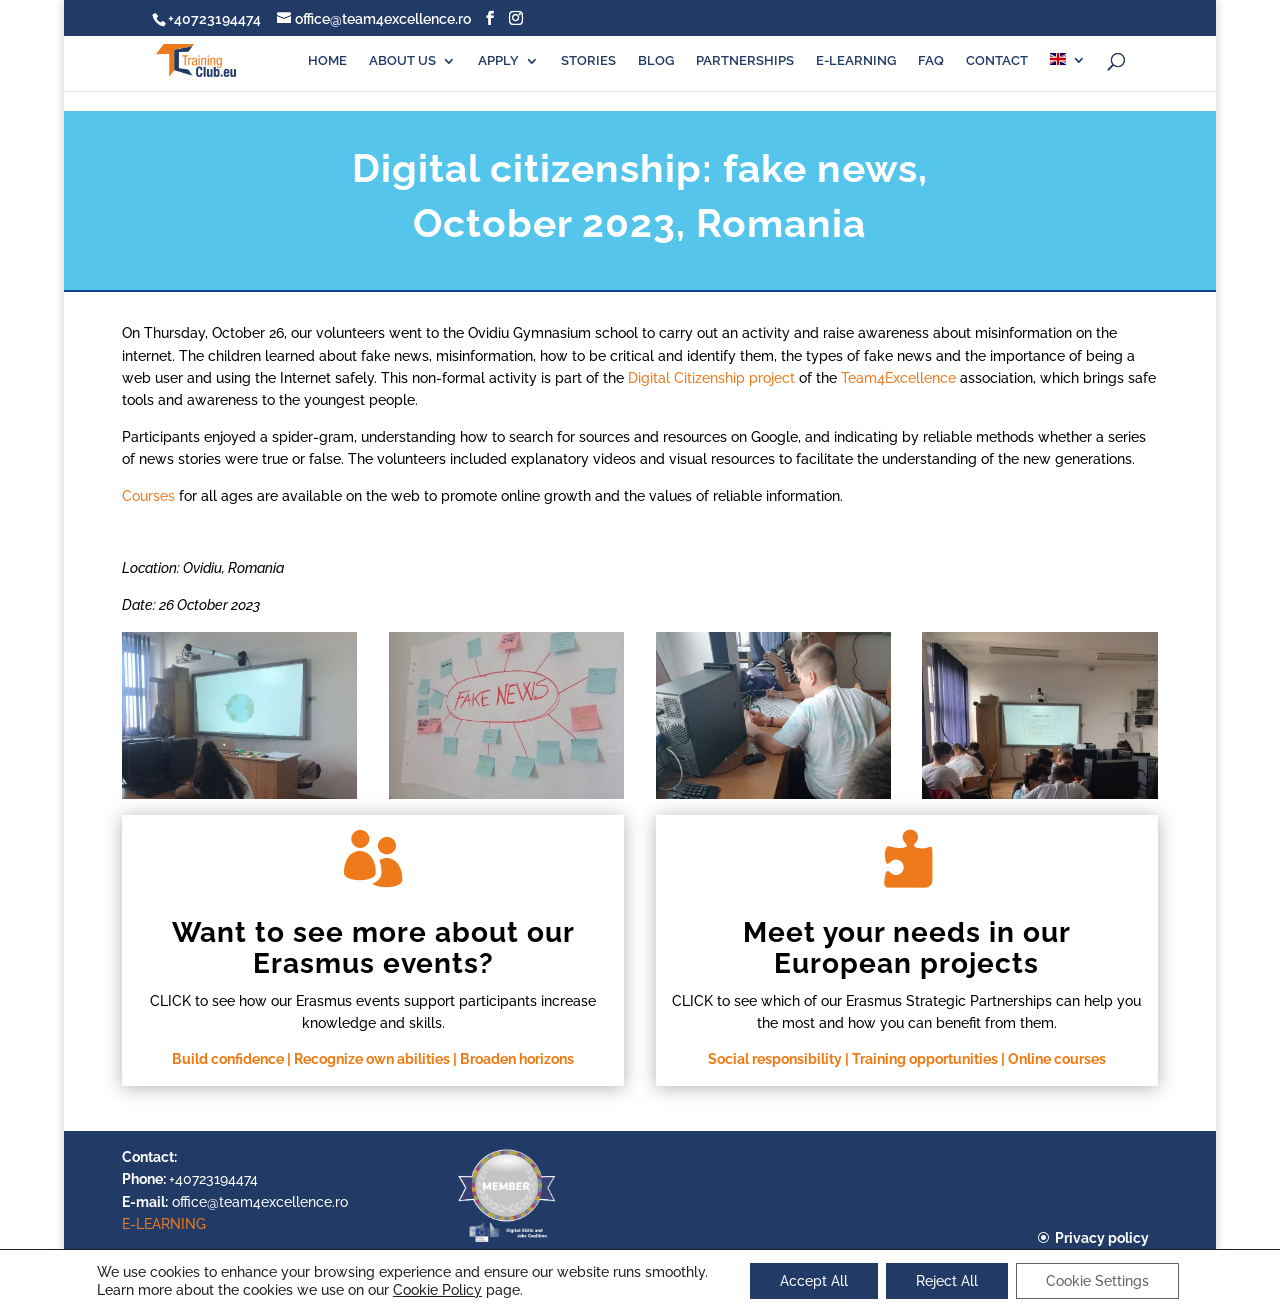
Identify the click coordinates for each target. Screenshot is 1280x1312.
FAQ (931, 61)
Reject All (947, 1281)
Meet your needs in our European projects (907, 948)
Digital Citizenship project (711, 378)
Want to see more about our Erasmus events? (373, 948)
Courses (148, 496)
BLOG (656, 61)
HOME (327, 61)
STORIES (588, 61)
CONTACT (997, 61)
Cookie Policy (437, 1290)
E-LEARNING (856, 61)
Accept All (814, 1281)
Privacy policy (1102, 1238)
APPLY (498, 61)
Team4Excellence (898, 378)
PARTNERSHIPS (745, 61)
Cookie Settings (1097, 1281)
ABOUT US (402, 61)
